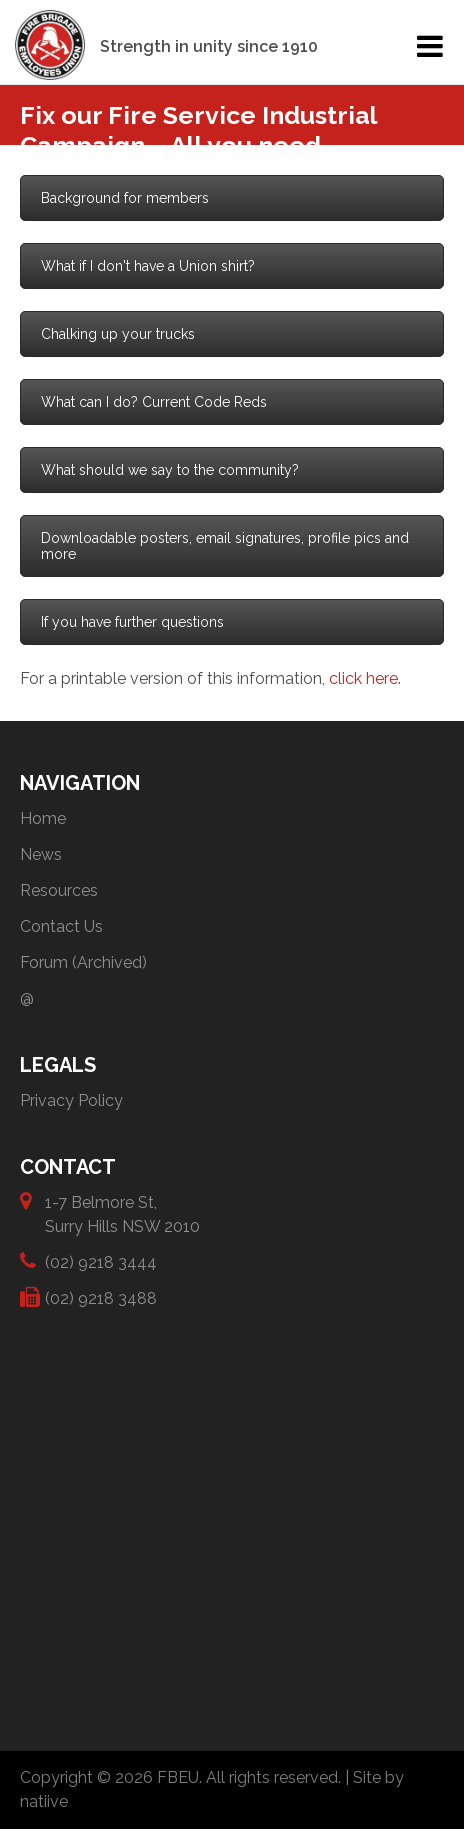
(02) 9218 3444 (101, 1261)
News (41, 854)
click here (363, 678)
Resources (59, 890)
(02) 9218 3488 (101, 1297)
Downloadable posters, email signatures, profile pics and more (225, 546)
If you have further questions (132, 622)
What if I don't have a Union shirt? (148, 266)
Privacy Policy (71, 1100)
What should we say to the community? (170, 470)
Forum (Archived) (83, 962)
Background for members (125, 198)
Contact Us (61, 926)
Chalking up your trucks (118, 334)
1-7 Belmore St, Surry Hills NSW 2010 (122, 1213)
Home (43, 818)
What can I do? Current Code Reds (154, 402)
